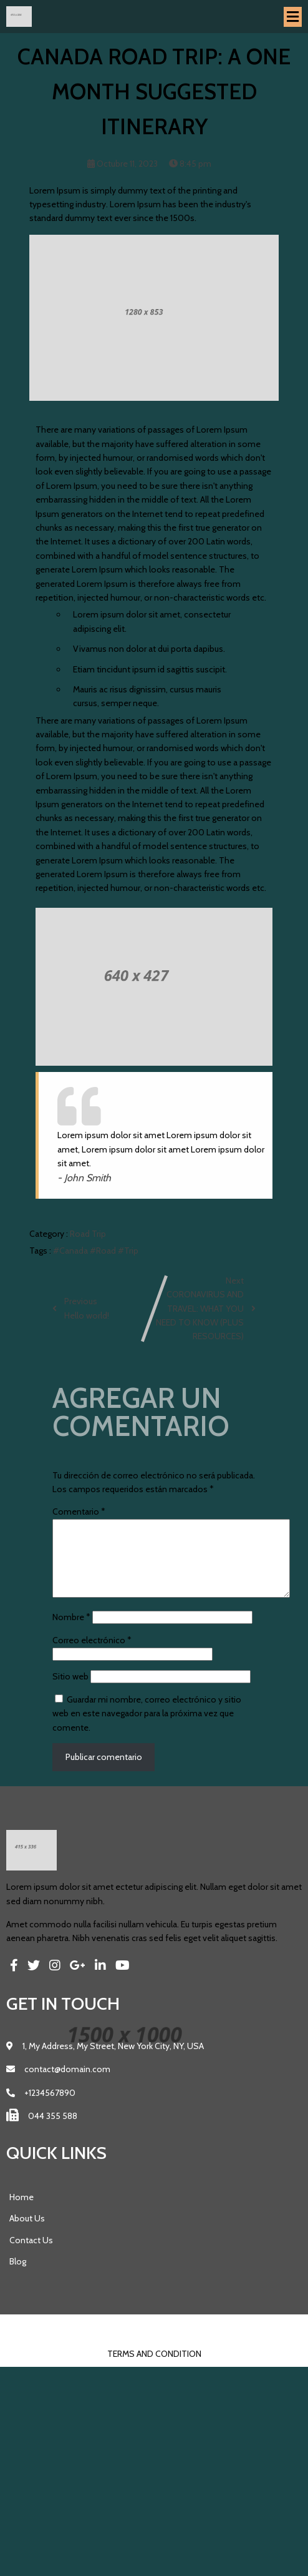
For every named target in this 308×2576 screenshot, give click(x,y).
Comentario (78, 1513)
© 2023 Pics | (116, 2343)
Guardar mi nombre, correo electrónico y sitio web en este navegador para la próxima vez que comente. (146, 1730)
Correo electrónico (92, 1657)
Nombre (71, 1633)
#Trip (128, 1252)
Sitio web (70, 1693)
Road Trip (88, 1235)
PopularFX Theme (181, 2343)
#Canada (71, 1252)
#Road (104, 1252)
